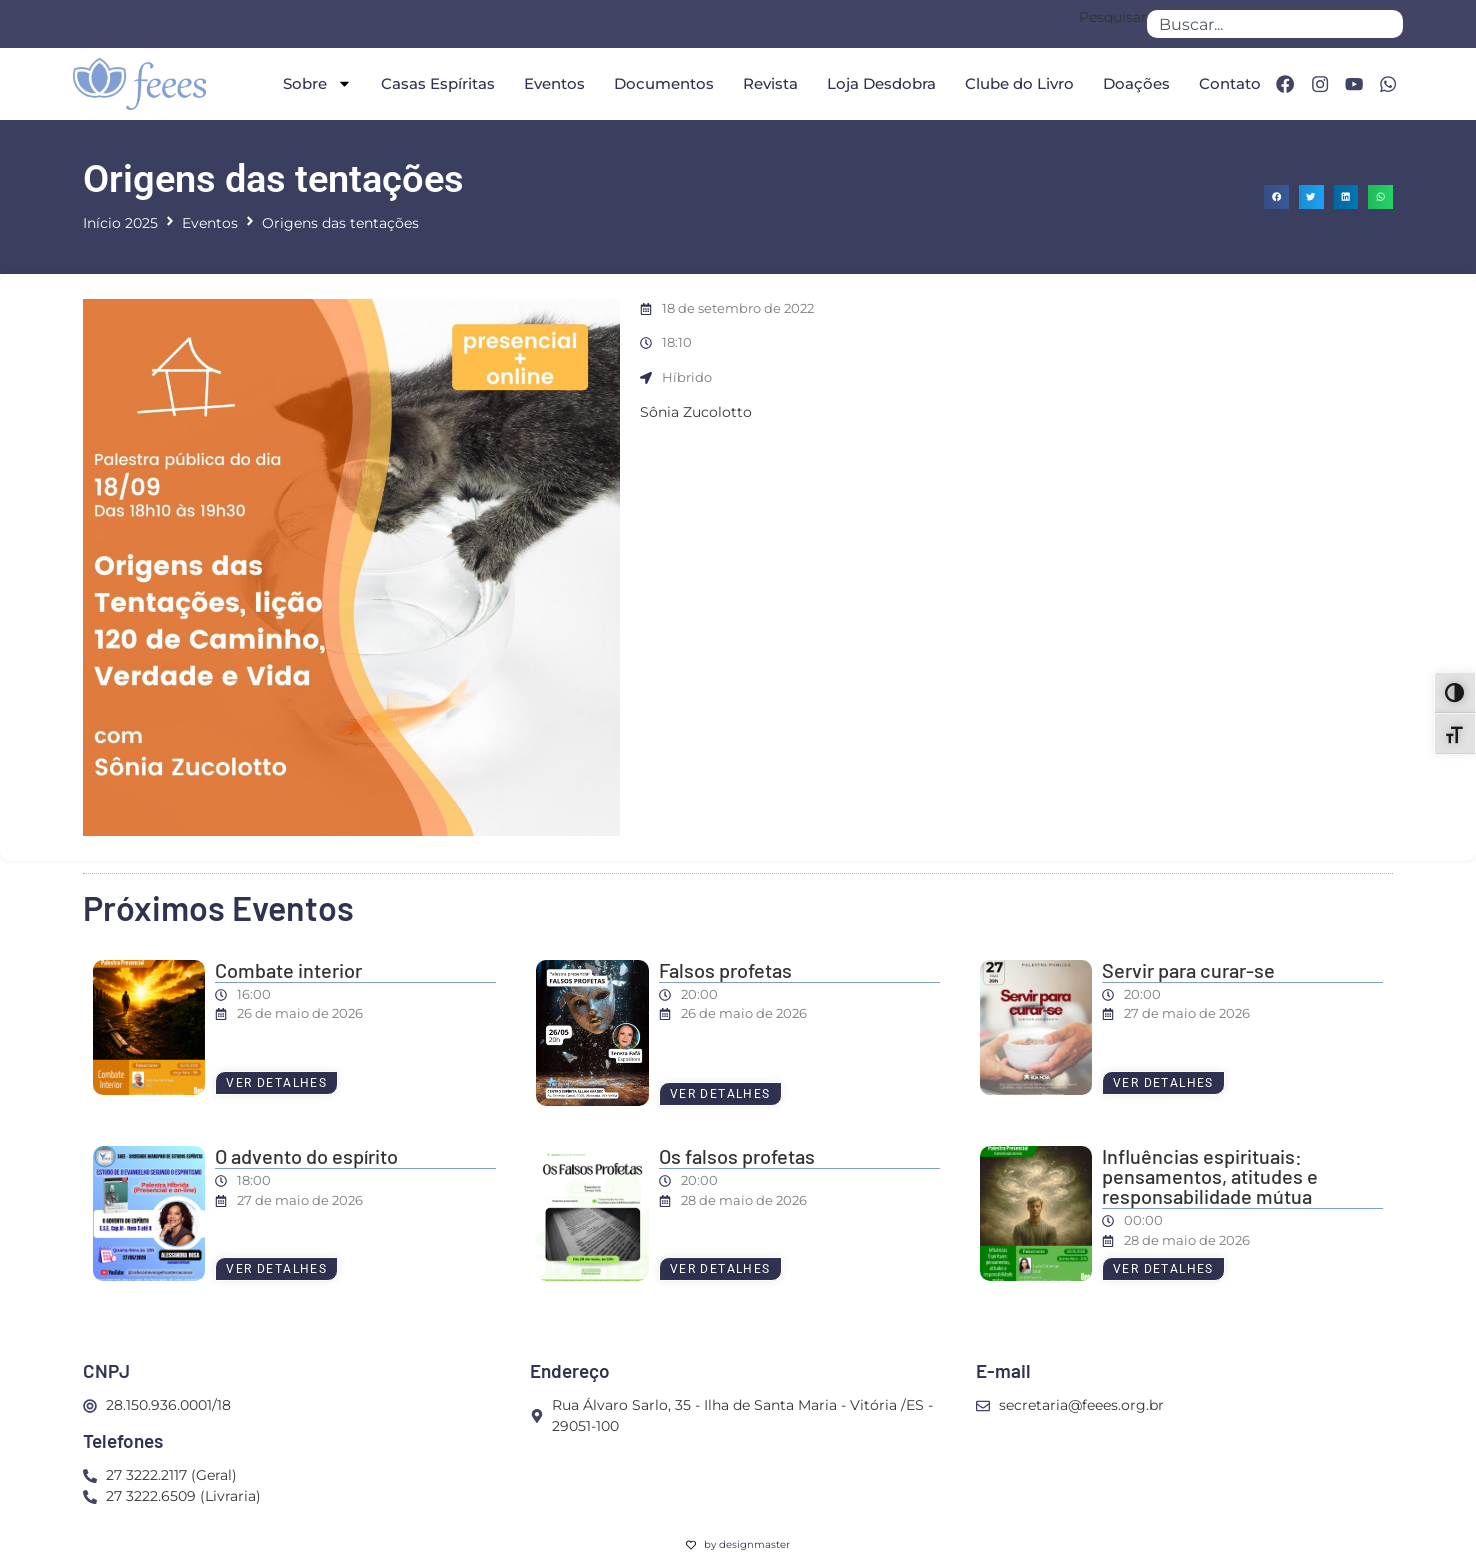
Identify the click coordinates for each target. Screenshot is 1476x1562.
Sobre (312, 83)
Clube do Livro (1014, 83)
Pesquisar (1113, 18)
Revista (765, 83)
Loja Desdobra (876, 83)
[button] (1276, 197)
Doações (1131, 83)
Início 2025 (120, 223)
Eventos (549, 83)
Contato (1225, 83)
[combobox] (1275, 24)
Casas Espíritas (433, 83)
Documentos (659, 83)
